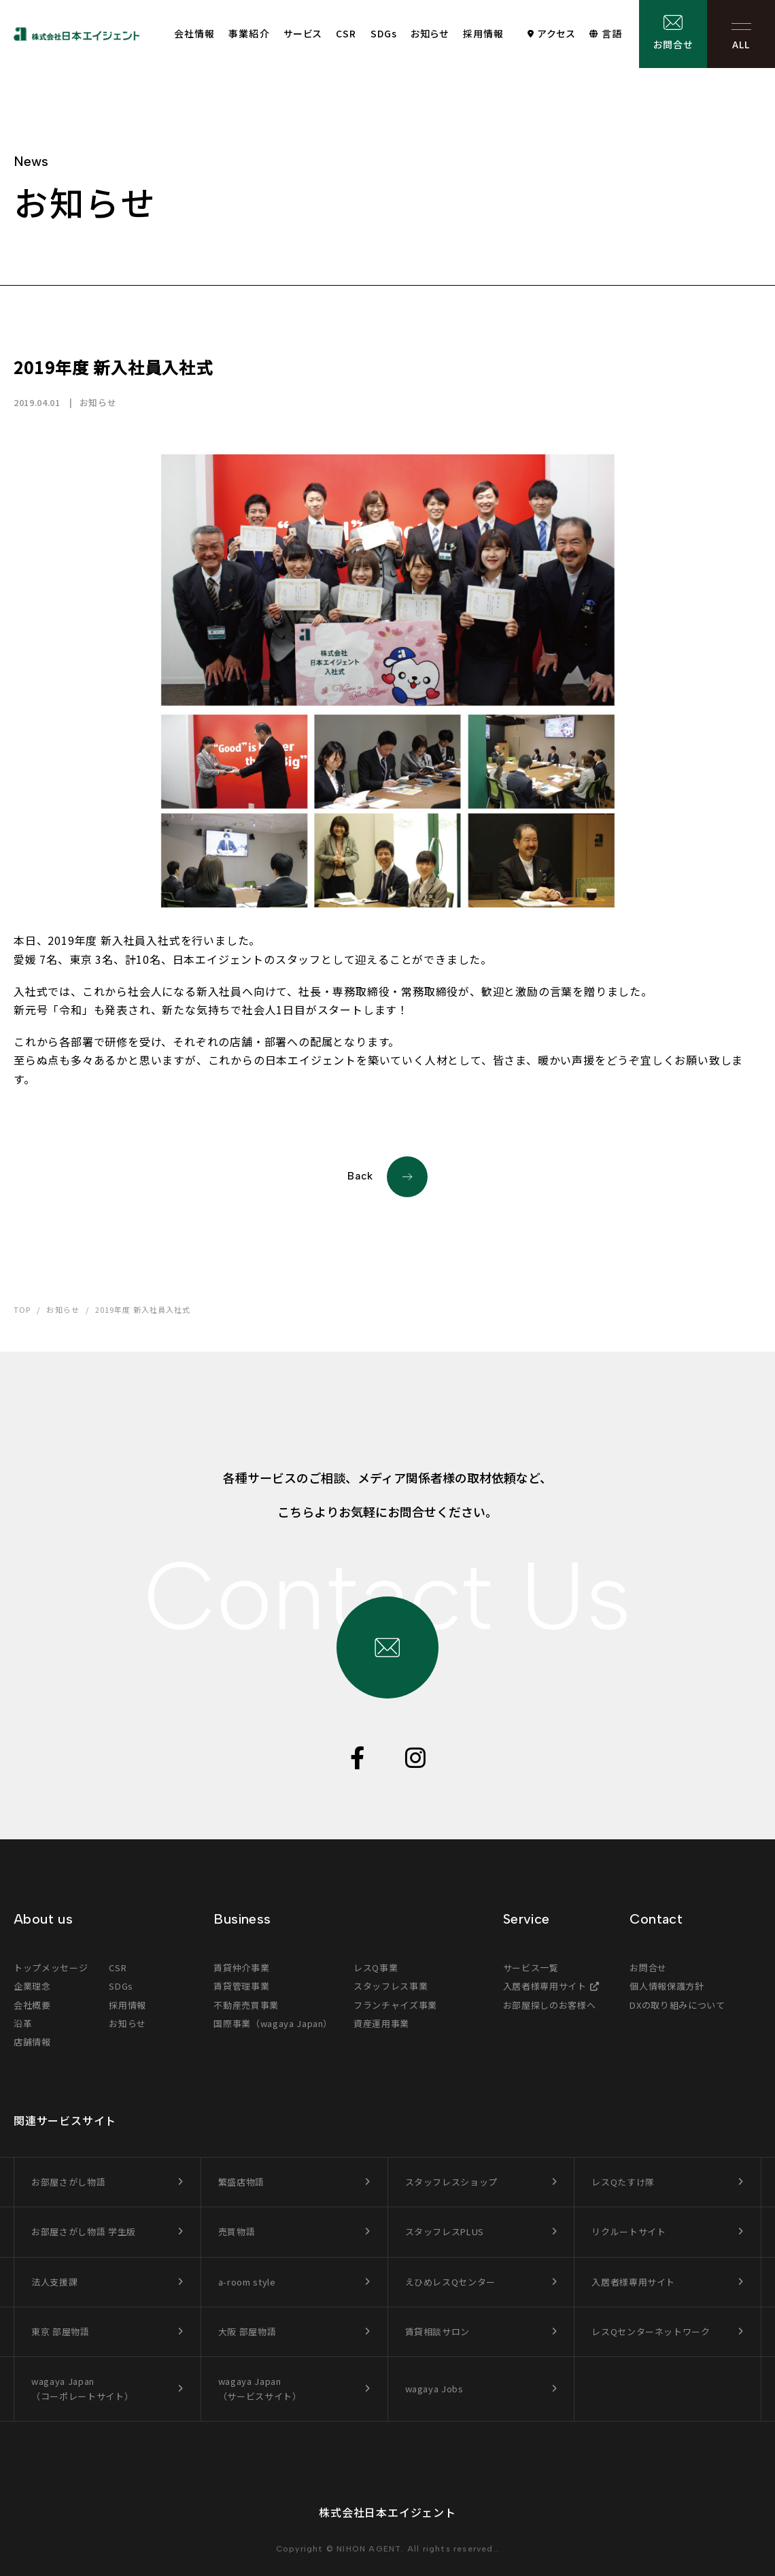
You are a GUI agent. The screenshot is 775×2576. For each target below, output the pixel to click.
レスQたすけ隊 (623, 2181)
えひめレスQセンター (450, 2281)
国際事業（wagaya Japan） (272, 2023)
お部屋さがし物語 (68, 2181)
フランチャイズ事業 (395, 2004)
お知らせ (430, 33)
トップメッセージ (51, 1967)
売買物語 (237, 2231)
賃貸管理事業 (241, 1985)
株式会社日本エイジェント (387, 2512)
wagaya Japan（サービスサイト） (260, 2389)
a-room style (247, 2281)
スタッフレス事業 (391, 1985)
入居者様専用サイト (545, 1985)
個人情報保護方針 (667, 1985)
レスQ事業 (376, 1967)
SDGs (384, 33)
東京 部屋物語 (60, 2331)
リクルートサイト (628, 2231)
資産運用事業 (381, 2023)
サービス (302, 33)
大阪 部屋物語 (247, 2331)
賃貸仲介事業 (241, 1967)
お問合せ (673, 44)
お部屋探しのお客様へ (549, 2004)
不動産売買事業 (246, 2004)
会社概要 (32, 2004)
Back (387, 1176)
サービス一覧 (531, 1967)
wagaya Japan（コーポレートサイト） (82, 2389)
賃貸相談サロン (437, 2331)
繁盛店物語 (241, 2181)
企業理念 (32, 1985)
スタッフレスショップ (451, 2181)
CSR (346, 33)
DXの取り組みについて (677, 2004)
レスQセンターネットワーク (650, 2331)
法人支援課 (54, 2281)
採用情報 (483, 33)
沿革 (23, 2023)
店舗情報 (32, 2041)
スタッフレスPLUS (445, 2231)
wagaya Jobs (434, 2388)
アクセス (556, 33)
